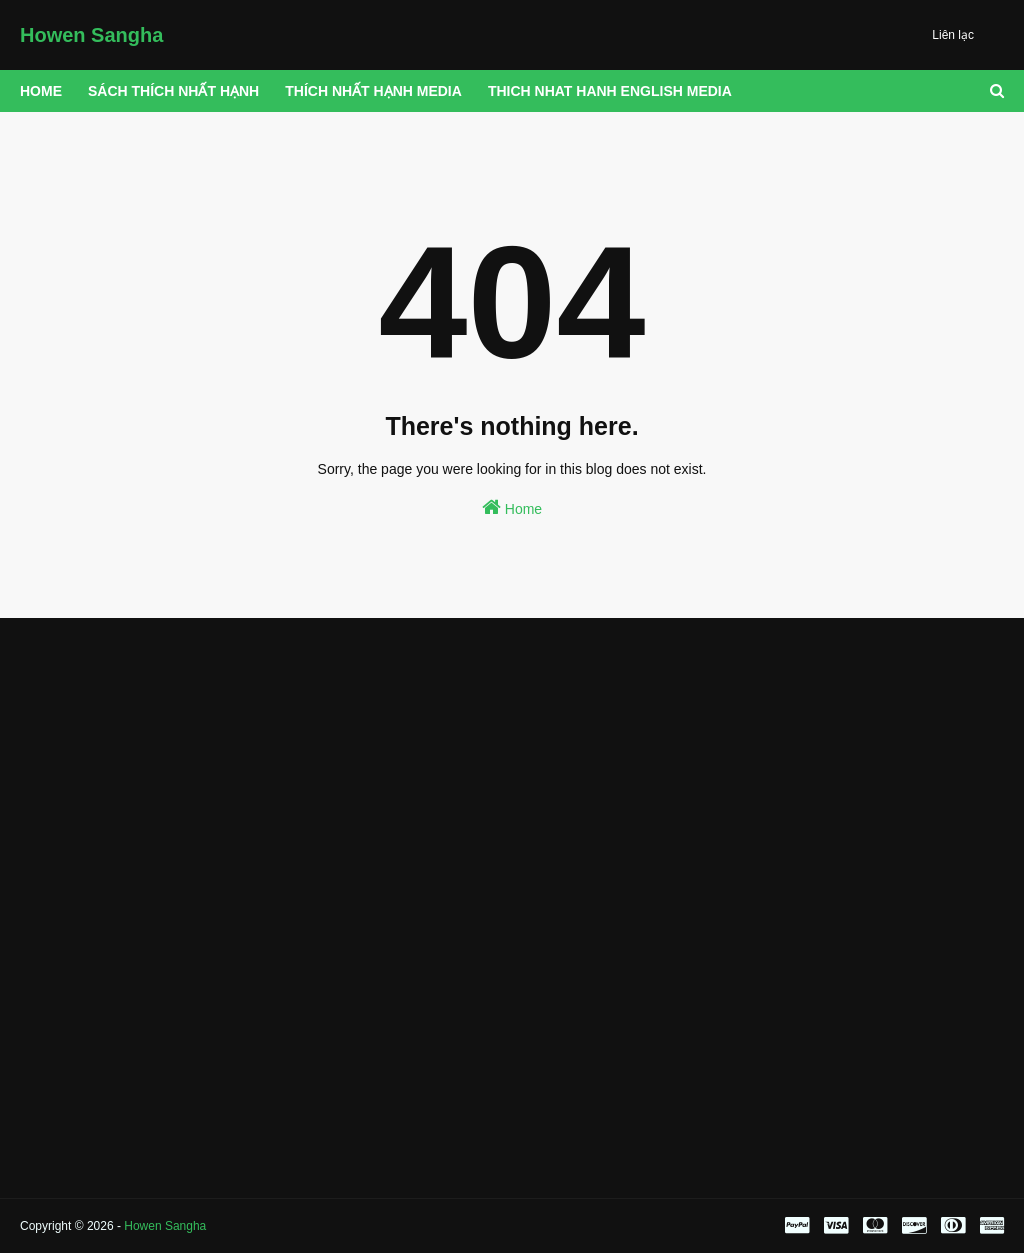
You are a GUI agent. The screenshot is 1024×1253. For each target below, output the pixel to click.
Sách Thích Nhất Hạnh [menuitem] (173, 91)
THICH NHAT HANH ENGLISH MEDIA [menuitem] (610, 91)
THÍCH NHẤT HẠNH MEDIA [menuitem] (373, 91)
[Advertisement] (174, 768)
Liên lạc (953, 35)
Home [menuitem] (41, 91)
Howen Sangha (91, 35)
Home (512, 507)
